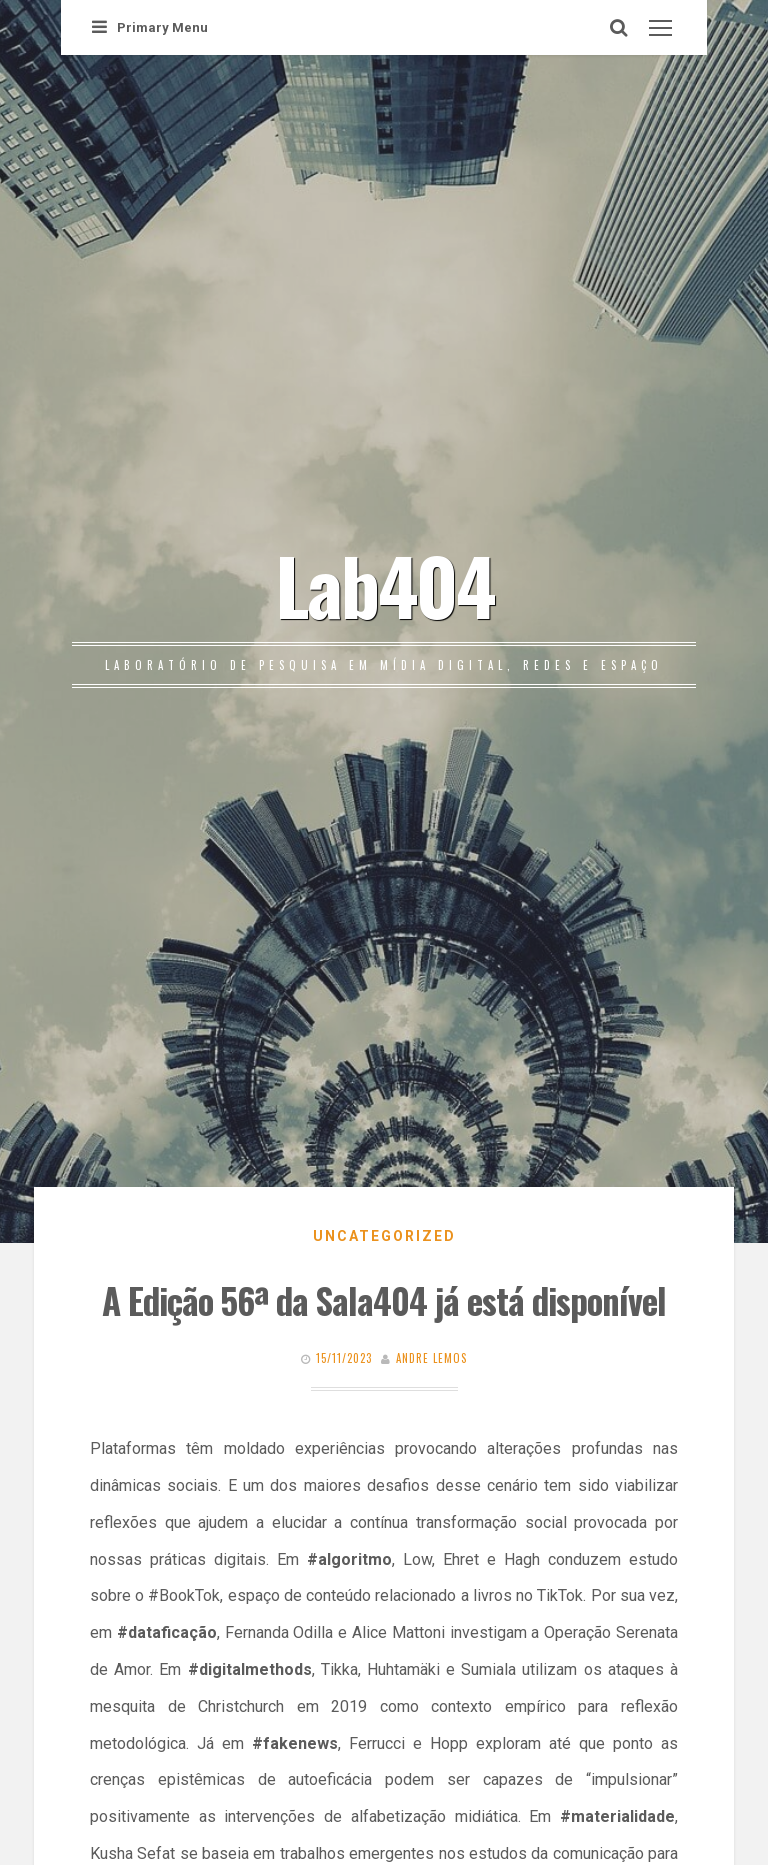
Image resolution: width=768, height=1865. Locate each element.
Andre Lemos (431, 1358)
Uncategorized (384, 1236)
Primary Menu (150, 27)
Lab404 (384, 584)
